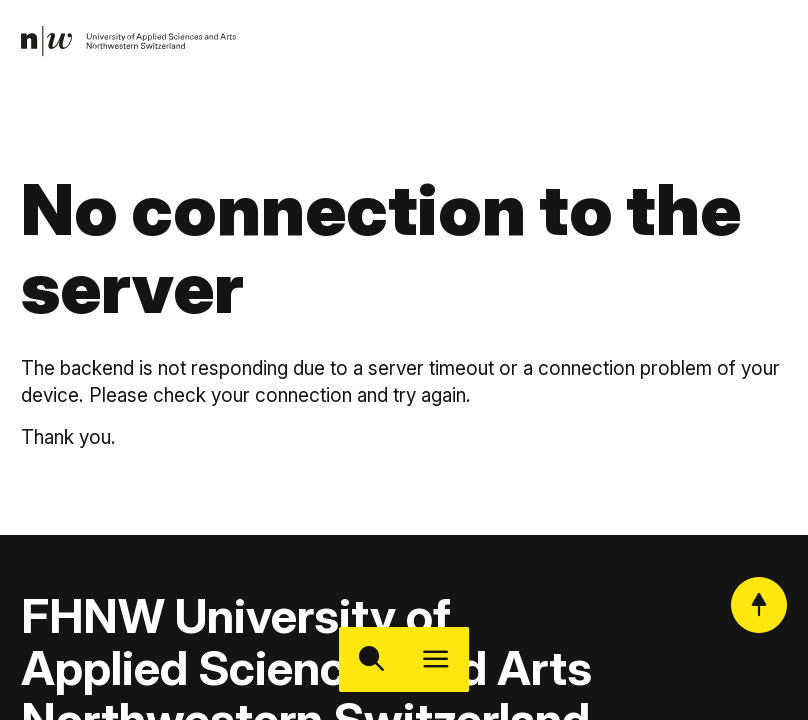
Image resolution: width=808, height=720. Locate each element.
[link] (135, 44)
